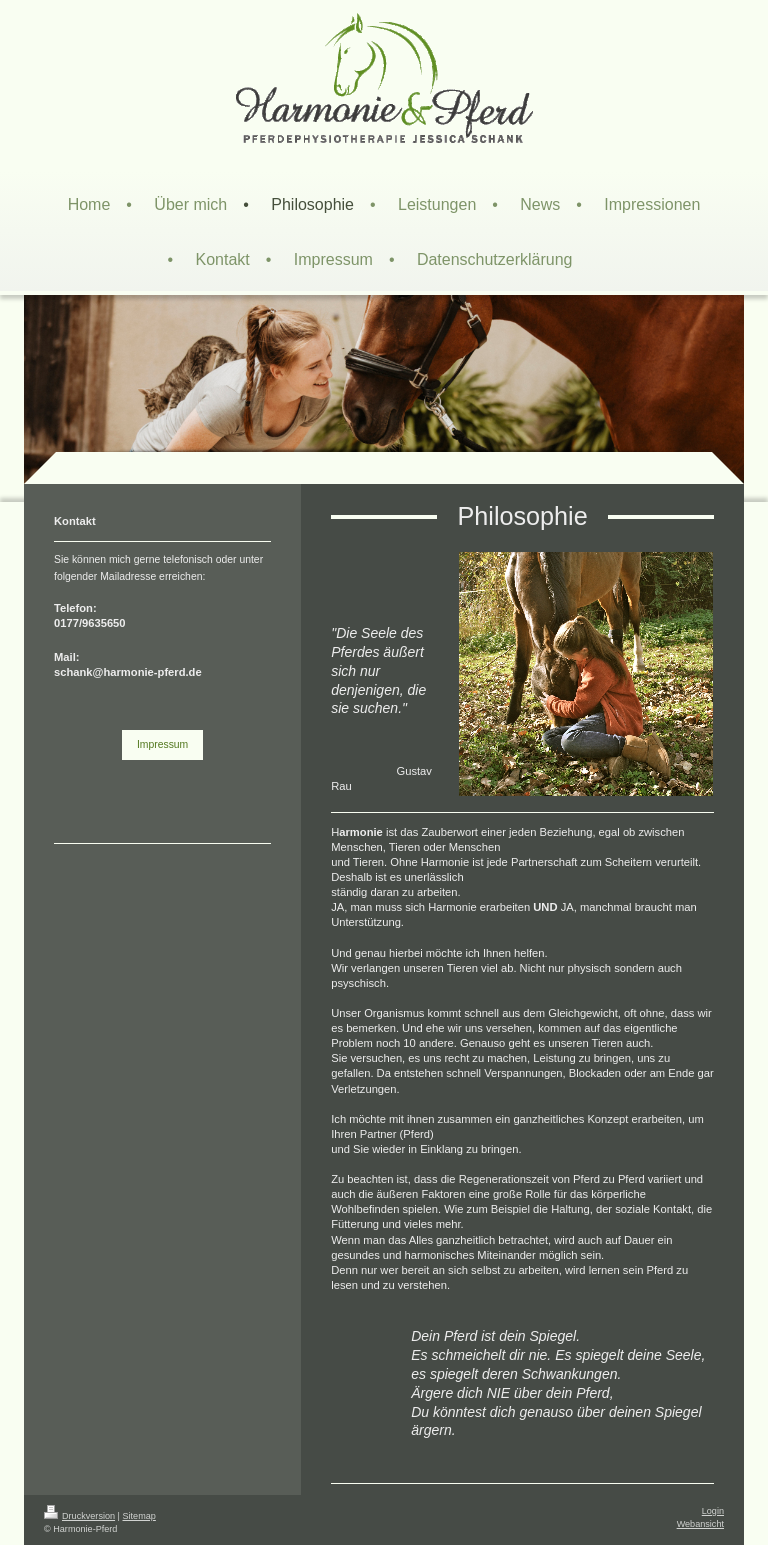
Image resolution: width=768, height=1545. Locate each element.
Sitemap (139, 1516)
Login (713, 1511)
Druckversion (79, 1516)
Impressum (162, 744)
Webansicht (700, 1524)
